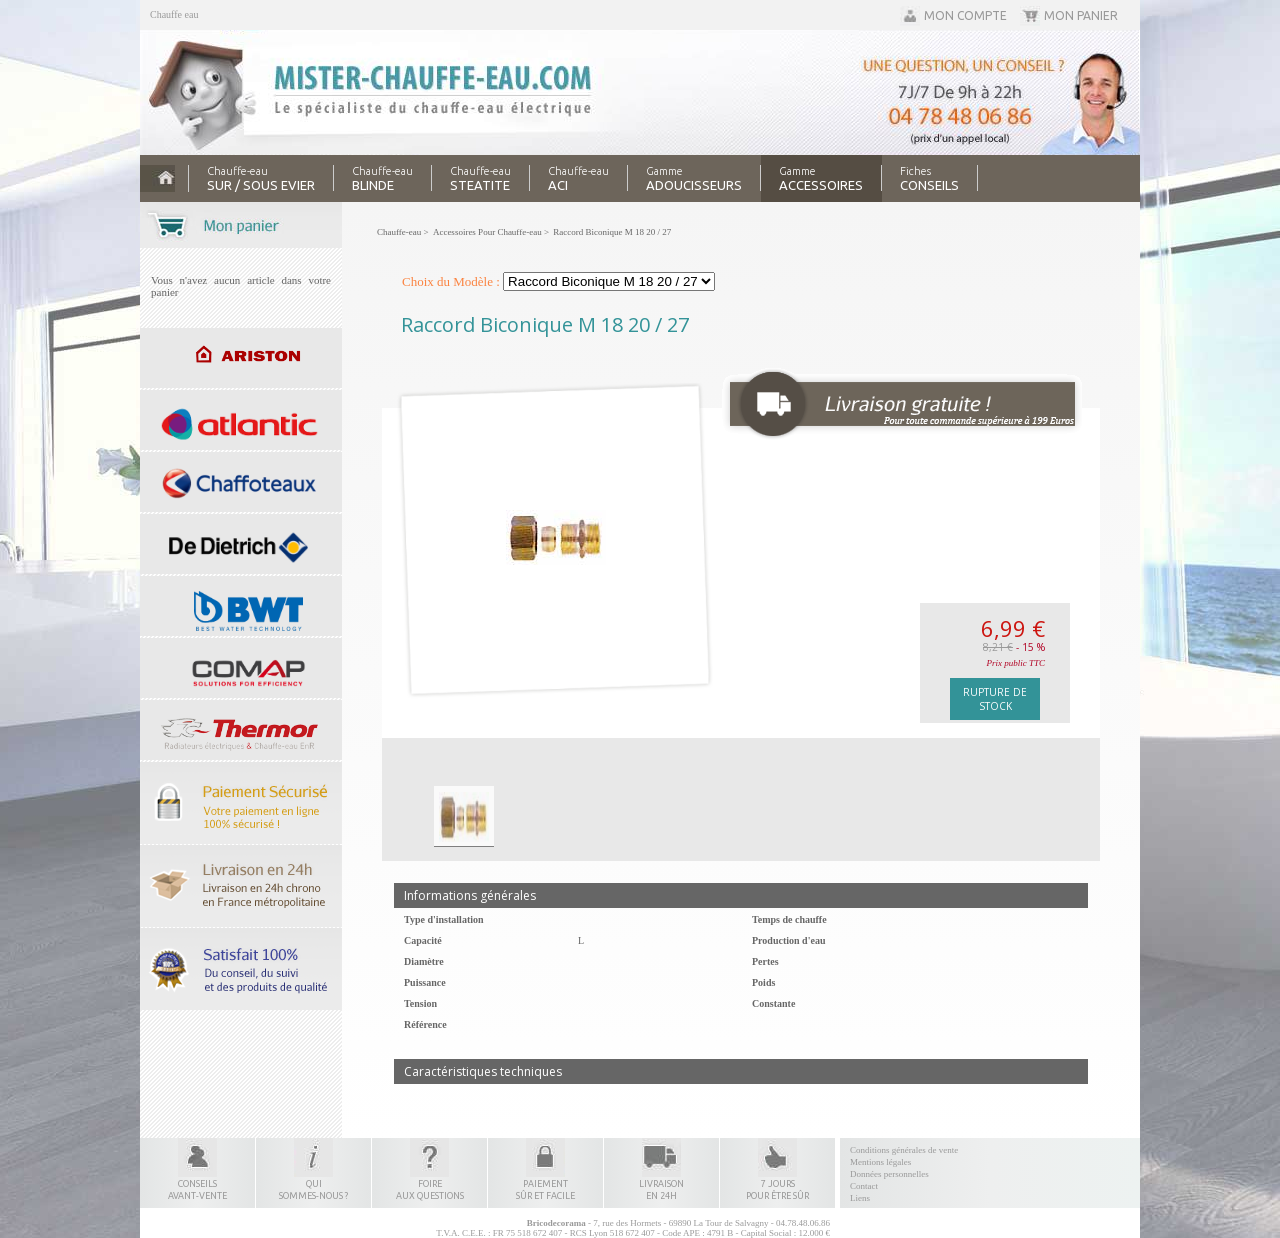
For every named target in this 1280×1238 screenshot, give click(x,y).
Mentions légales (880, 1162)
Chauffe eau (174, 14)
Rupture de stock (995, 699)
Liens (860, 1198)
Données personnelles (889, 1174)
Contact (864, 1186)
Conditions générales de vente (904, 1150)
